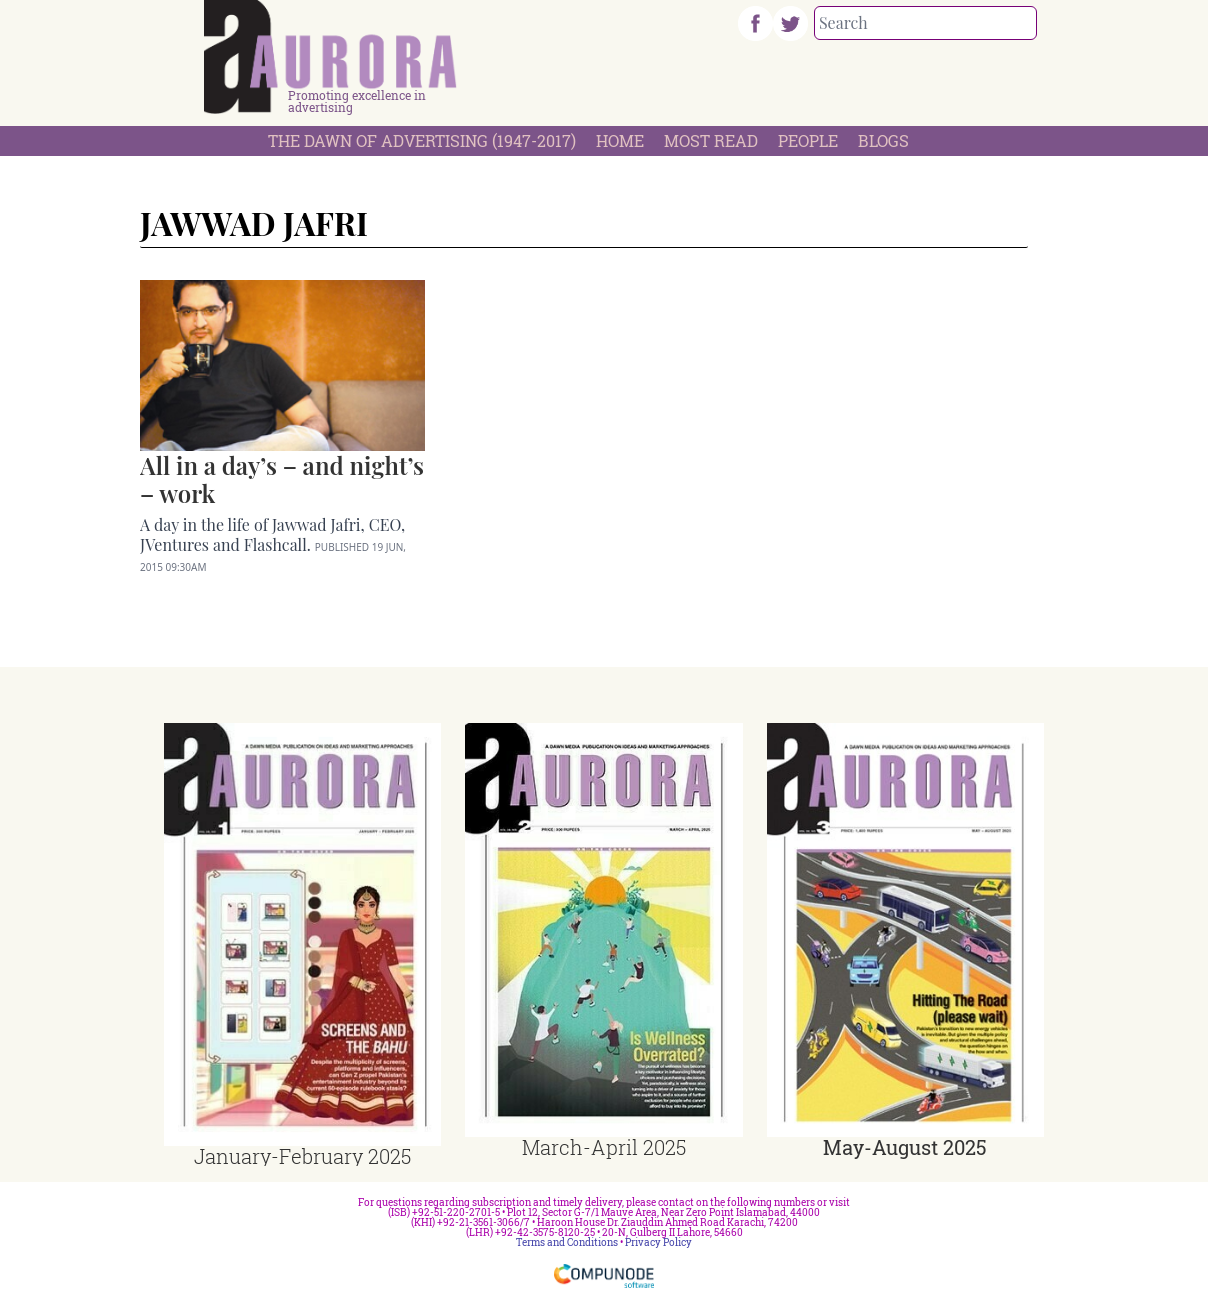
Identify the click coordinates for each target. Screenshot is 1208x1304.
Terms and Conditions (567, 1242)
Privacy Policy (658, 1242)
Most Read (711, 140)
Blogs (883, 140)
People (808, 140)
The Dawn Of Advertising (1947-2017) (422, 140)
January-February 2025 (302, 1156)
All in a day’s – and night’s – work (282, 479)
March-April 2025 (604, 1147)
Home (620, 140)
